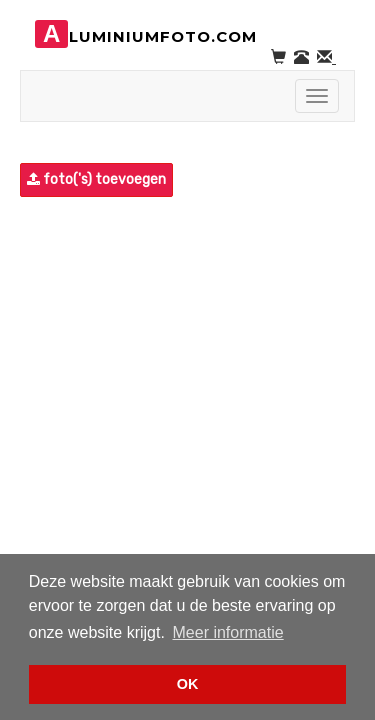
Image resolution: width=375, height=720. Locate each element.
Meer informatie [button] (228, 632)
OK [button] (188, 684)
